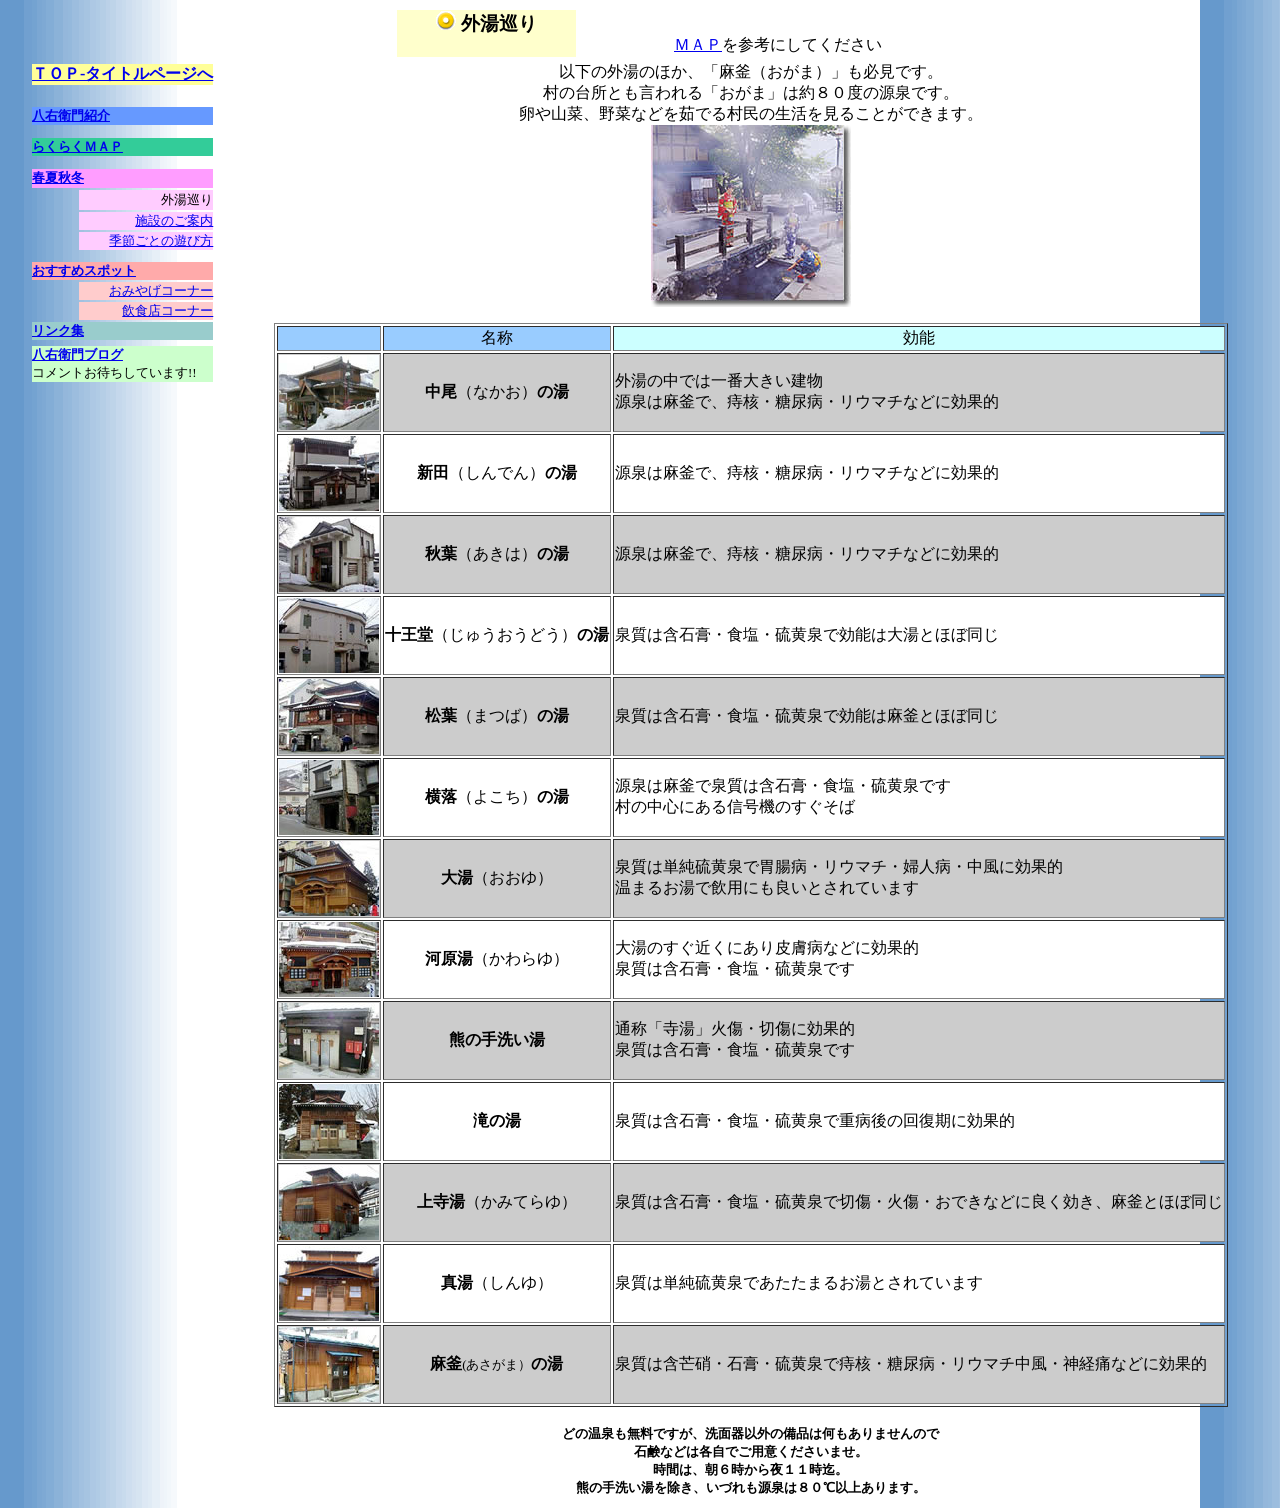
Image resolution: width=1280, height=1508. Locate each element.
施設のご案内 (174, 220)
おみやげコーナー (161, 290)
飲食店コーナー (167, 310)
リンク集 (58, 330)
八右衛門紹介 (71, 115)
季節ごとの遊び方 (161, 240)
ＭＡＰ (698, 44)
